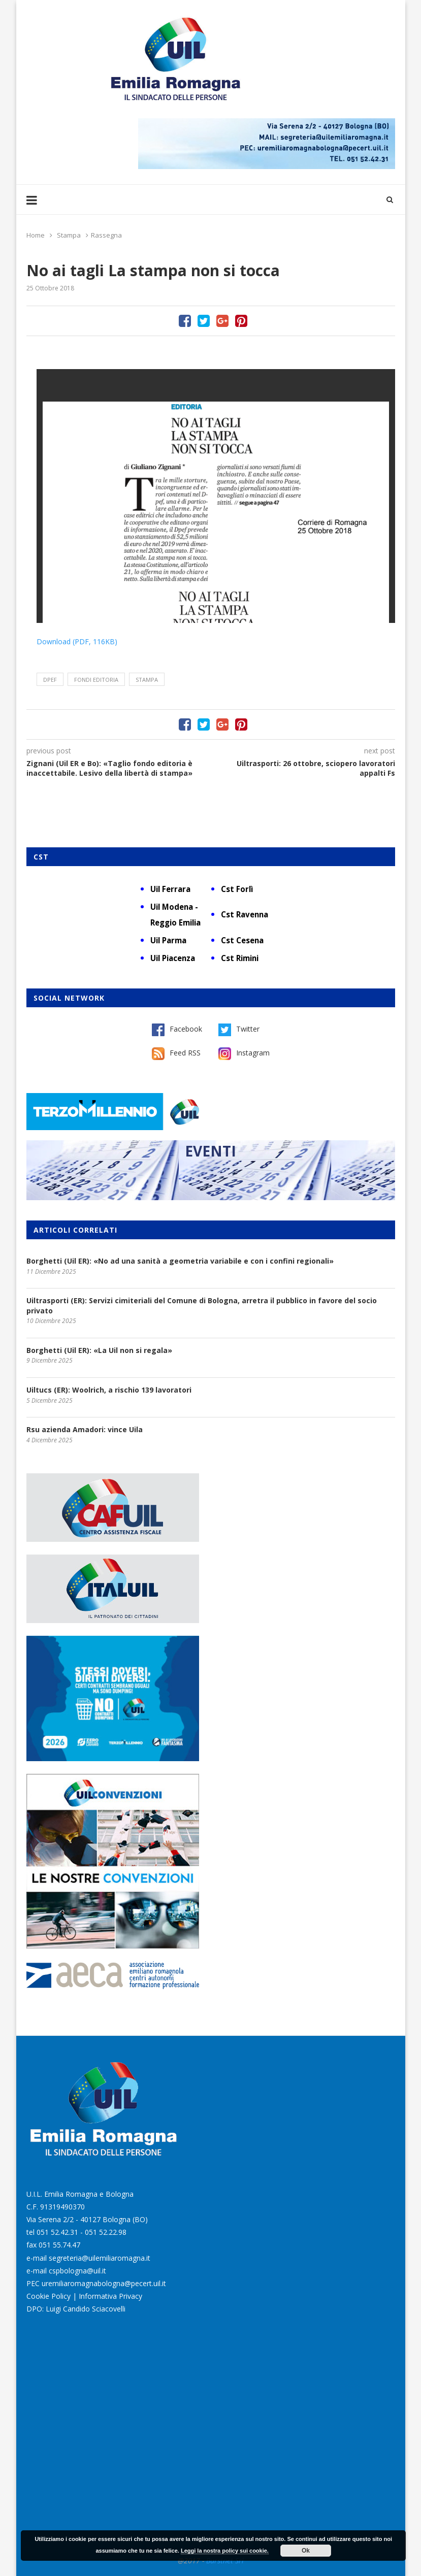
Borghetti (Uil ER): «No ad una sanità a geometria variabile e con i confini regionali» (180, 1261)
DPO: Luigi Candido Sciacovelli (75, 2309)
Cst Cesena (242, 940)
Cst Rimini (239, 958)
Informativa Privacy (110, 2296)
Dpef (50, 679)
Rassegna (106, 235)
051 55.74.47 (59, 2245)
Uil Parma (168, 940)
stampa (147, 679)
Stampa (69, 235)
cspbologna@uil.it (77, 2270)
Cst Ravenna (244, 914)
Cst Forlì (237, 889)
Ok (306, 2550)
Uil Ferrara (170, 889)
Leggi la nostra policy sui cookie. (225, 2551)
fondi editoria (96, 679)
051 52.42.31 (57, 2232)
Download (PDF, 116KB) (77, 641)
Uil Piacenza (172, 958)
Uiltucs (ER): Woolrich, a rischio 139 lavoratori (108, 1390)
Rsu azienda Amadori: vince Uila (84, 1429)
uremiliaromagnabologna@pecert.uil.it (104, 2283)
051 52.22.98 (105, 2232)
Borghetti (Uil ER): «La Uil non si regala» (99, 1350)
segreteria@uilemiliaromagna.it (99, 2258)
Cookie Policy (48, 2296)
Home (35, 235)
